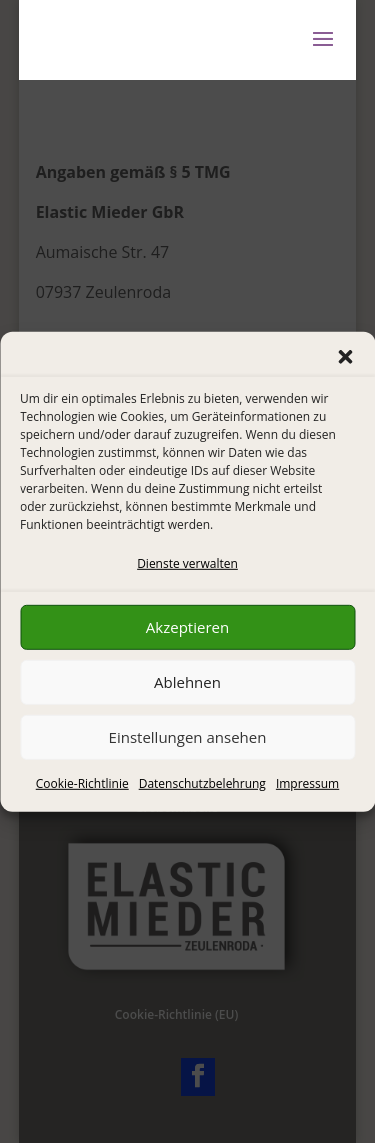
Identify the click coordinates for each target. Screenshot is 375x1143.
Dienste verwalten (187, 562)
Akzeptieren (187, 627)
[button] (345, 356)
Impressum (307, 783)
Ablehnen (187, 682)
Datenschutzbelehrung (202, 783)
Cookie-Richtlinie (82, 783)
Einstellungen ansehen (188, 737)
